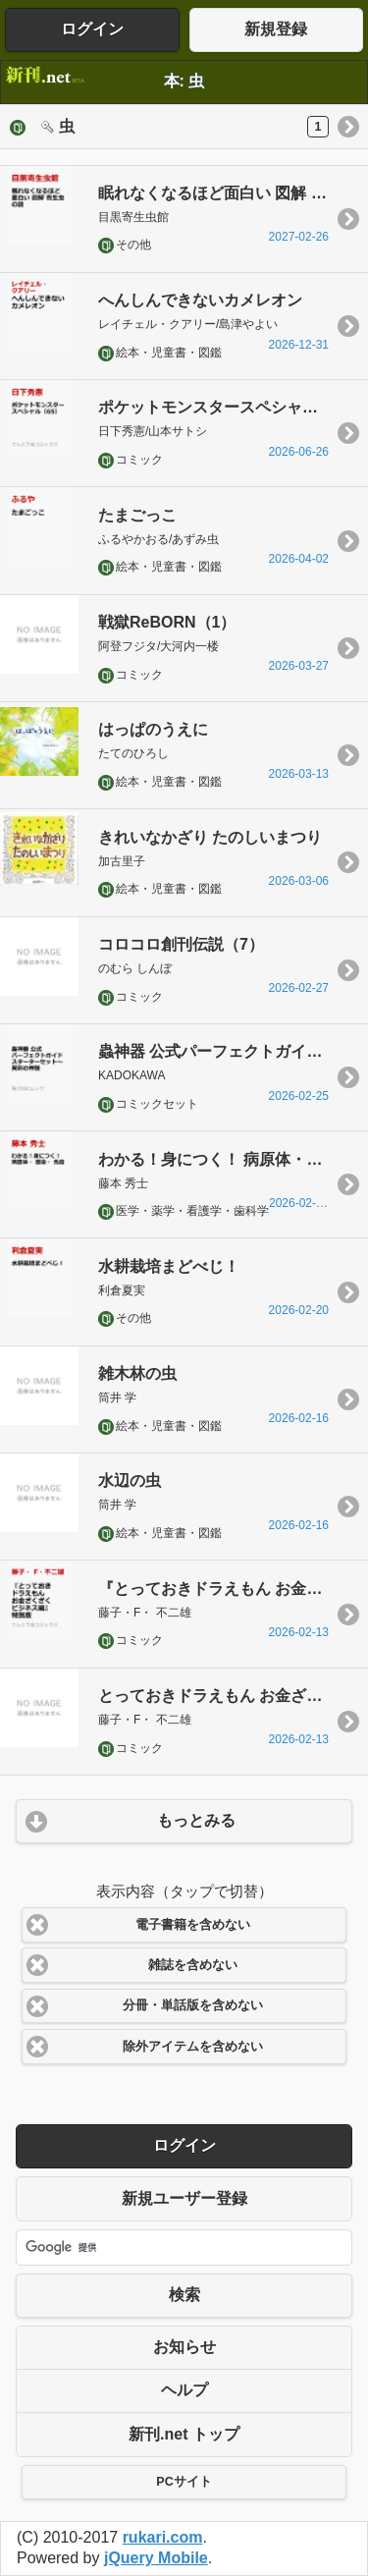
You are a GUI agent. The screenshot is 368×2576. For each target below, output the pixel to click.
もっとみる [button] (196, 1820)
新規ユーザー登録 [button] (184, 2198)
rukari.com (163, 2537)
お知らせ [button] (184, 2346)
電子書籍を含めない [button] (192, 1925)
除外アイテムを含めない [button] (193, 2047)
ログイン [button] (92, 29)
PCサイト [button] (183, 2482)
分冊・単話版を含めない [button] (193, 2005)
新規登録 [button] (275, 29)
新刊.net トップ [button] (184, 2434)
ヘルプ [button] (184, 2390)
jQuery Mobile (156, 2557)
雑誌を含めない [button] (192, 1965)
